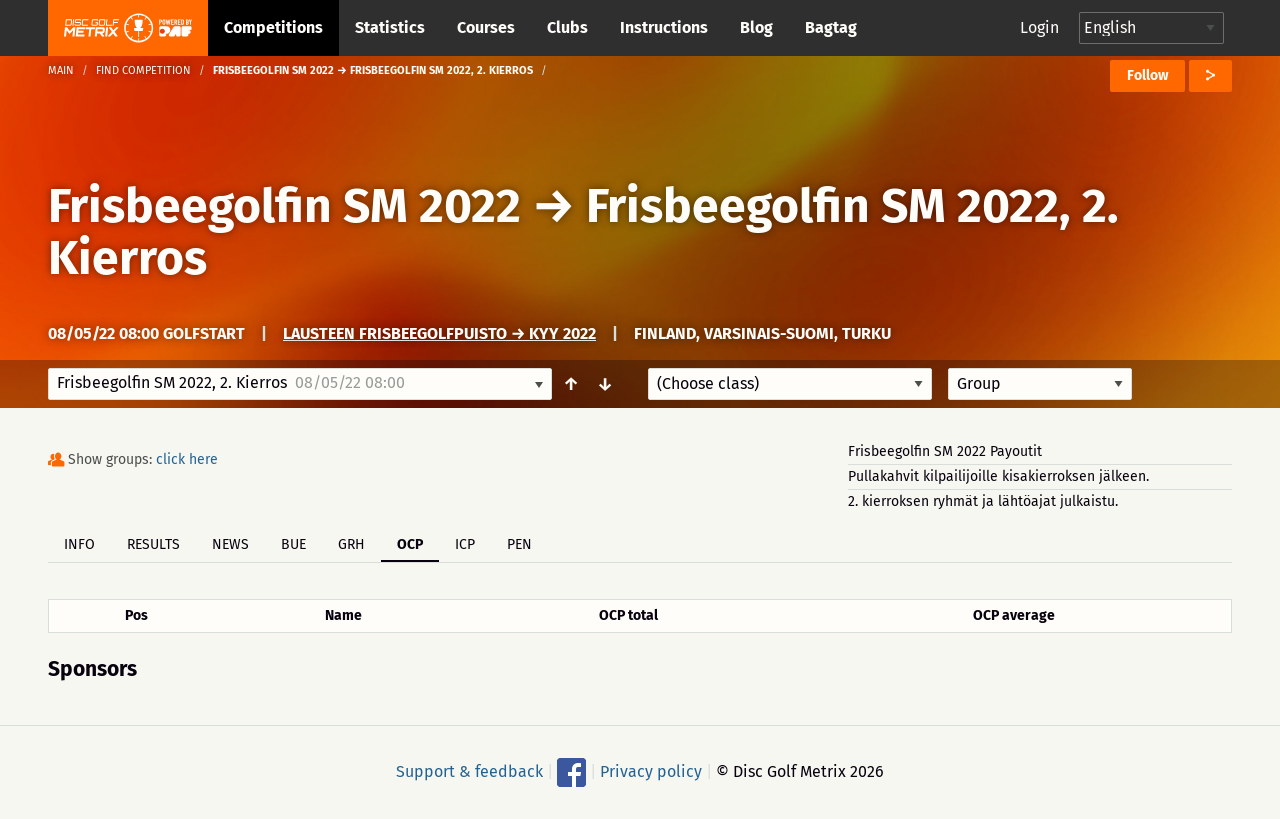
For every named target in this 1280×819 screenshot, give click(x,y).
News (230, 544)
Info (79, 544)
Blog (756, 27)
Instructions (664, 27)
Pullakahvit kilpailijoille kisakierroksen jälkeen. (998, 476)
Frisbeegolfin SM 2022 (284, 206)
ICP (465, 544)
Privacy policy (651, 771)
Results (153, 544)
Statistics (390, 27)
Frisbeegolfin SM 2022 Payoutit (945, 451)
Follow (1147, 75)
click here (187, 459)
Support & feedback (469, 771)
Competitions (273, 27)
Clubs (567, 27)
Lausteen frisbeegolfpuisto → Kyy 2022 (439, 333)
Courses (486, 27)
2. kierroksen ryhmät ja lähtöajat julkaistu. (983, 501)
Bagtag (831, 27)
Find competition (143, 70)
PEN (519, 544)
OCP (410, 544)
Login (1039, 27)
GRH (351, 544)
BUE (293, 544)
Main (61, 70)
